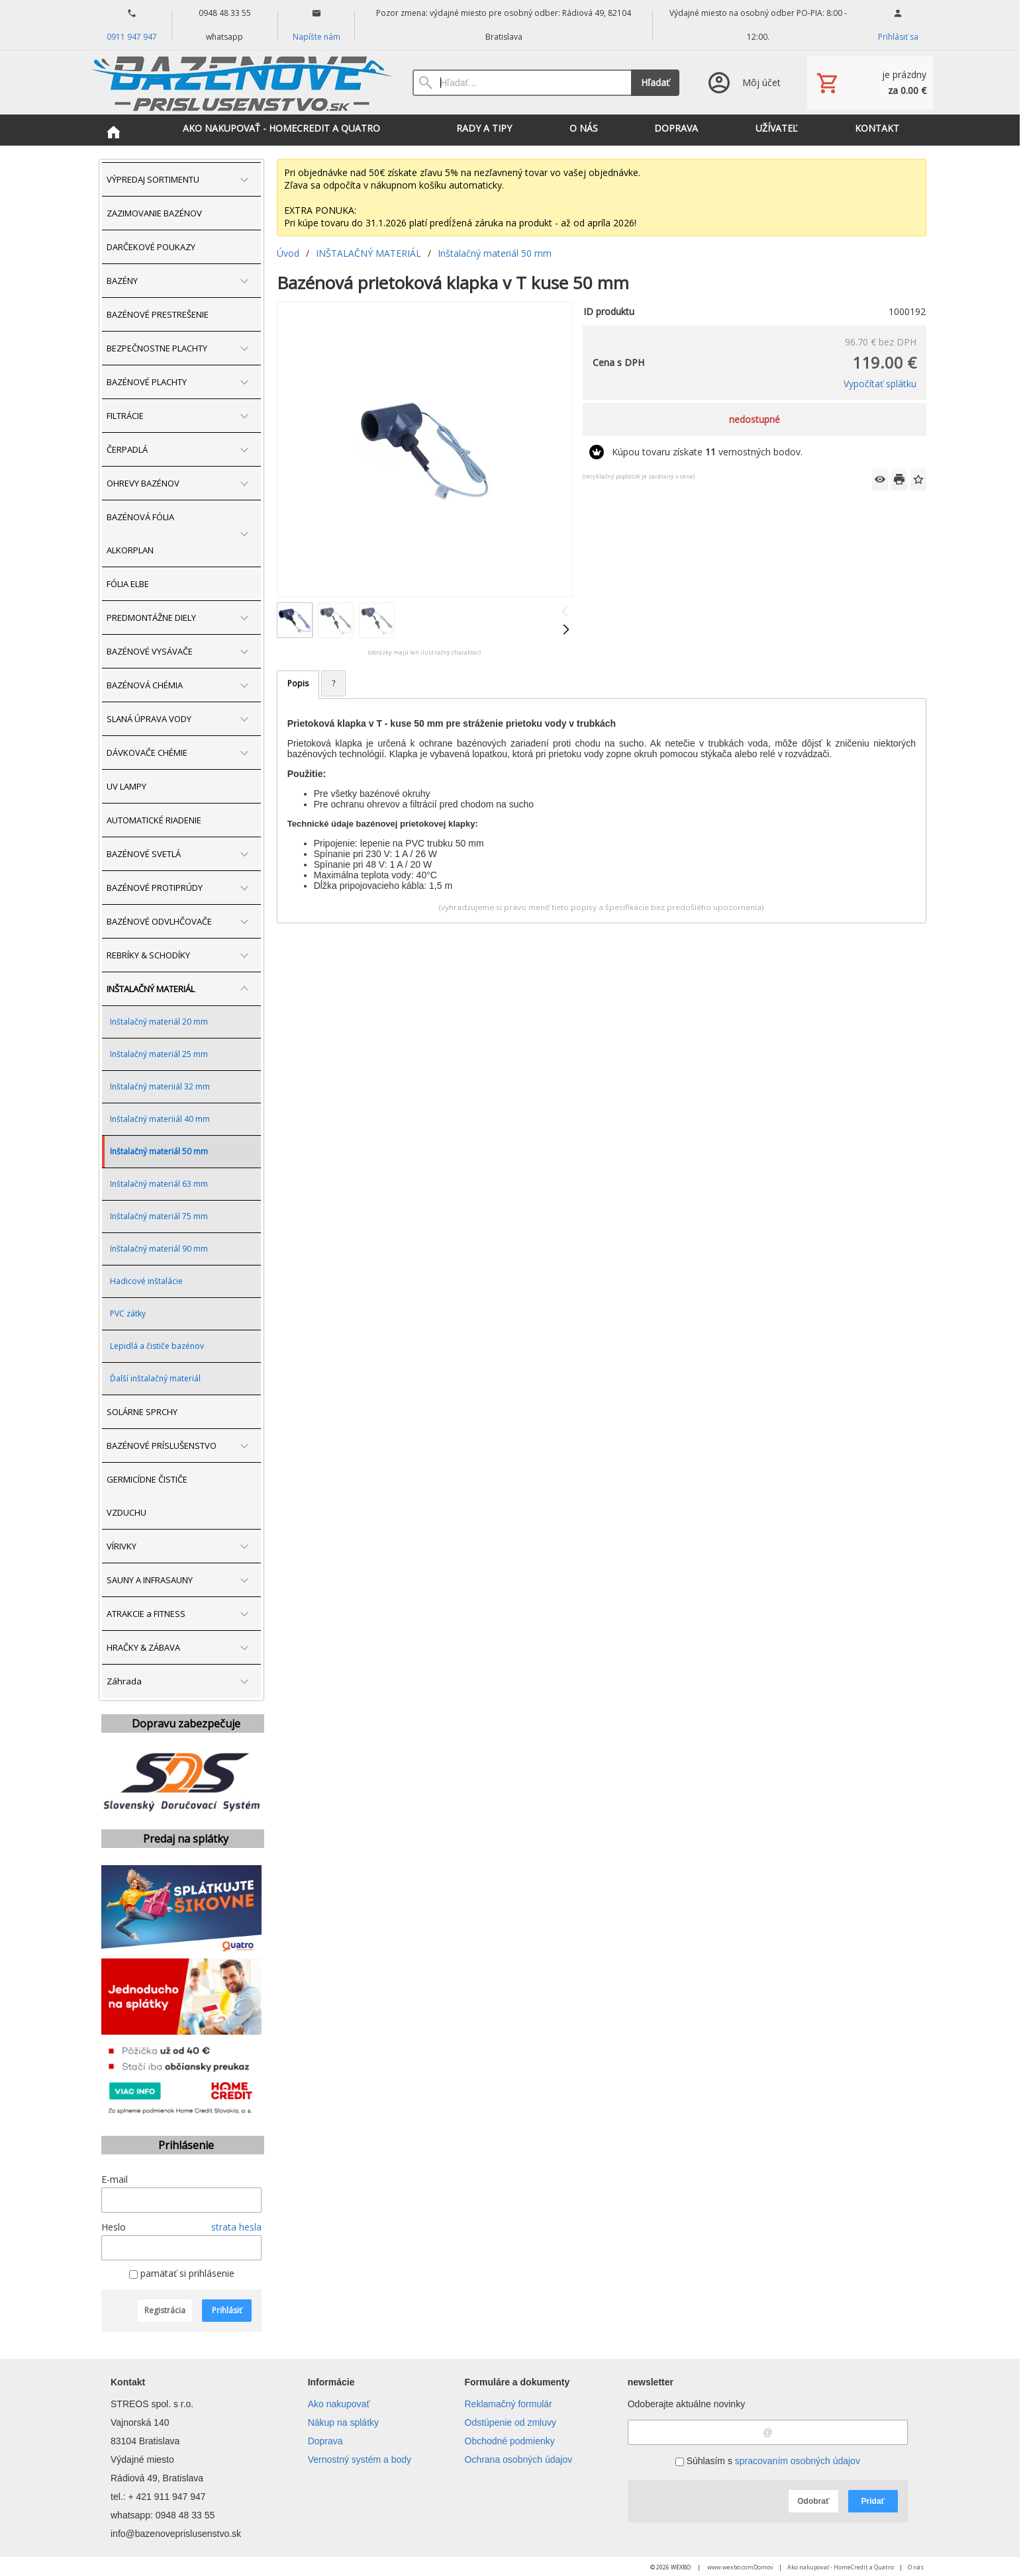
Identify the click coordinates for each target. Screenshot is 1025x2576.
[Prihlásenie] (743, 82)
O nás (916, 2567)
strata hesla (236, 2227)
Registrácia (164, 2310)
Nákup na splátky (343, 2422)
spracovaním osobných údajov (797, 2461)
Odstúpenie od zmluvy (511, 2422)
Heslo (113, 2227)
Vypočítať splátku (880, 383)
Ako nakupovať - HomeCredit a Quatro (840, 2567)
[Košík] (870, 82)
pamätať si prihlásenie (181, 2273)
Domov (763, 2567)
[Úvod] (242, 82)
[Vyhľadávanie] (522, 82)
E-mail (114, 2179)
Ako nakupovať (339, 2404)
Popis (298, 683)
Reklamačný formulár (508, 2404)
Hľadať (655, 82)
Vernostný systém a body (359, 2459)
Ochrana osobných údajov (519, 2459)
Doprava (325, 2441)
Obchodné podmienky (510, 2441)
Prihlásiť (227, 2310)
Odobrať (813, 2501)
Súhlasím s (767, 2461)
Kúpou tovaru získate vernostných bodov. (707, 451)
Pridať (873, 2501)
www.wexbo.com (730, 2567)
